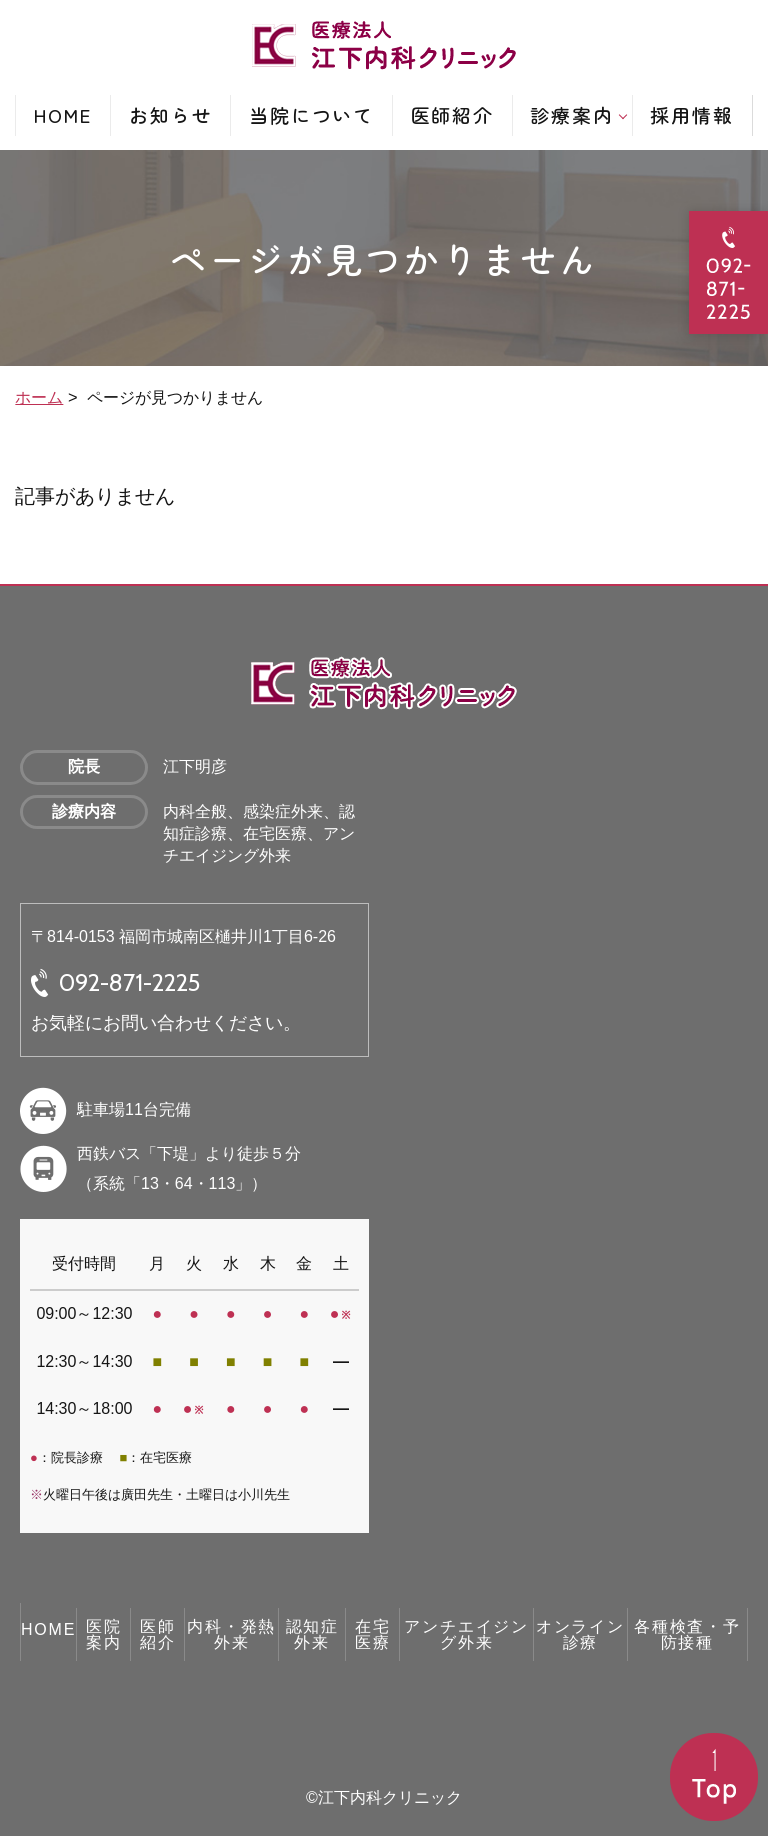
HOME (63, 114)
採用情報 (692, 114)
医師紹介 (453, 114)
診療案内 (572, 114)
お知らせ (171, 114)
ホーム (39, 397)
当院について (311, 114)
